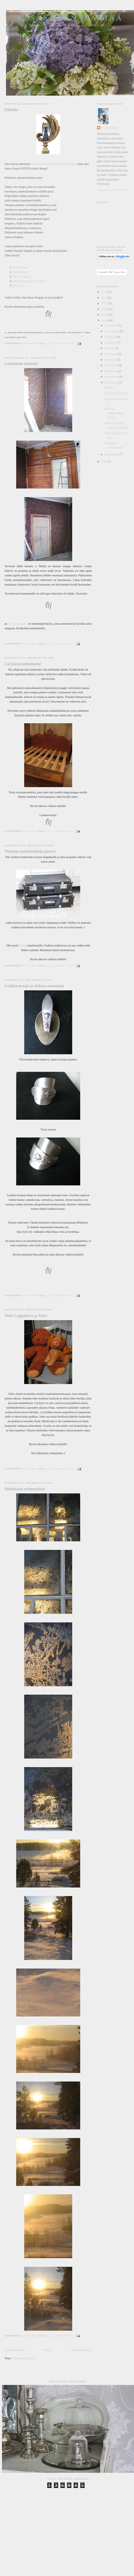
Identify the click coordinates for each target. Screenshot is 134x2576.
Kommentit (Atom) (23, 2358)
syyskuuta (111, 342)
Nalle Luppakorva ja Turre (26, 1315)
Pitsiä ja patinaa (22, 276)
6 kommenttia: (63, 643)
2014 (104, 291)
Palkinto (11, 109)
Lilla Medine (20, 271)
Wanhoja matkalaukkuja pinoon (30, 851)
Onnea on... (19, 285)
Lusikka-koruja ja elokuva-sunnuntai (34, 986)
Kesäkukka (109, 128)
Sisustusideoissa (18, 623)
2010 (104, 314)
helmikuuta (111, 382)
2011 (104, 309)
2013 (104, 297)
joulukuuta (111, 325)
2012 (104, 303)
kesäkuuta (111, 359)
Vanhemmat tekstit (81, 2350)
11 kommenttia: (64, 343)
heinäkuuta (111, 354)
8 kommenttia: (63, 1295)
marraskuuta (112, 331)
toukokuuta (111, 365)
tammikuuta (112, 454)
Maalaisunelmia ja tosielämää (30, 281)
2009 (104, 320)
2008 (104, 461)
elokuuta (110, 348)
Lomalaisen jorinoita (21, 363)
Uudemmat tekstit (15, 2350)
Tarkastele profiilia (112, 190)
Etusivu (47, 2350)
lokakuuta (111, 336)
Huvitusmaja (20, 267)
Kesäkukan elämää (70, 18)
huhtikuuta (111, 371)
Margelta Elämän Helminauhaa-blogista (53, 163)
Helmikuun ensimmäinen (25, 1489)
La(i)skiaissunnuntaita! (23, 664)
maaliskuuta (112, 376)
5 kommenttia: (63, 831)
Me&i (22, 945)
